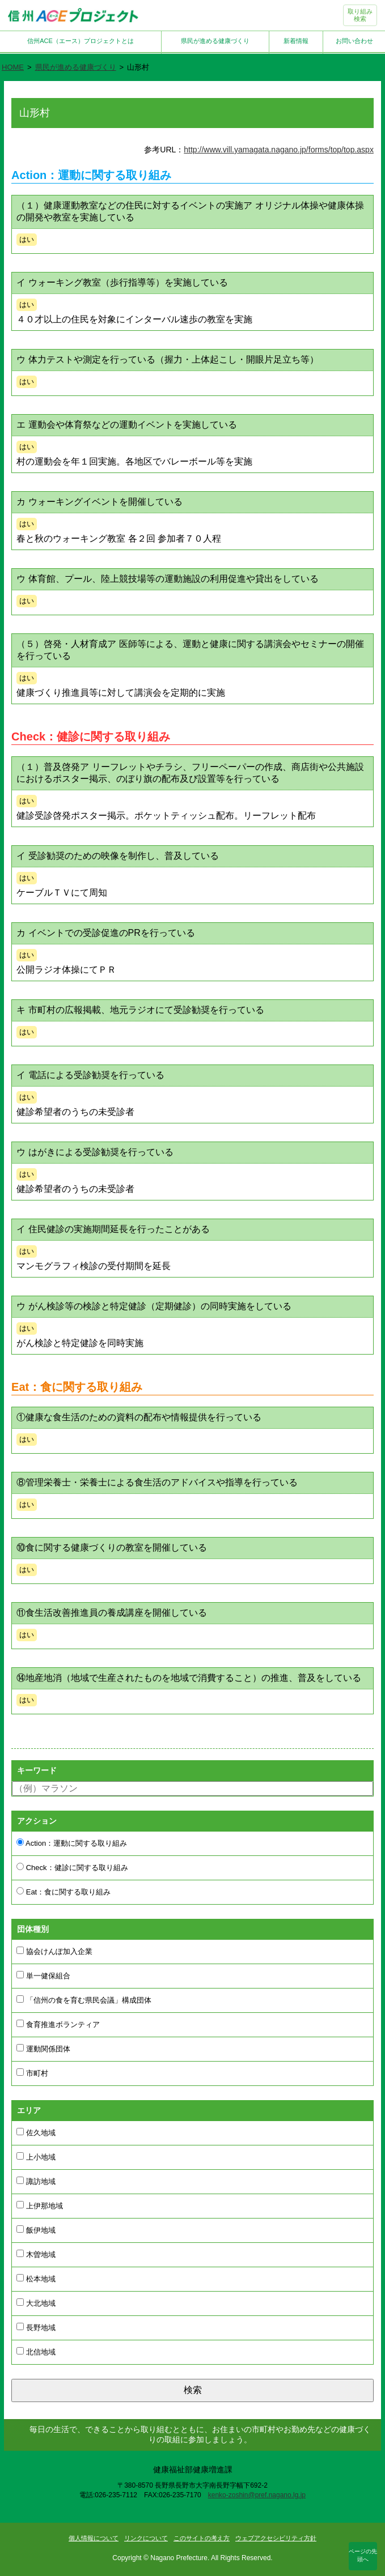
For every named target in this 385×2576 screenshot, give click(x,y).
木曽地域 (36, 2254)
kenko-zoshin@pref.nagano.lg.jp (257, 2495)
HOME (13, 67)
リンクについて (146, 2538)
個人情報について (94, 2538)
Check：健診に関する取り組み (72, 1867)
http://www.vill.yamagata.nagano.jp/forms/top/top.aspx (279, 149)
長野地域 (36, 2327)
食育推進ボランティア (58, 2024)
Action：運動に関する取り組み (71, 1842)
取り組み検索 (360, 15)
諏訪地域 (36, 2181)
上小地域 (36, 2156)
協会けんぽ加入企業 (54, 1951)
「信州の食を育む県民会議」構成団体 (83, 1999)
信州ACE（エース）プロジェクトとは (80, 40)
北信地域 (36, 2351)
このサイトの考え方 (202, 2538)
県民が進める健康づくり (215, 40)
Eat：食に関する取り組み (63, 1891)
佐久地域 (36, 2132)
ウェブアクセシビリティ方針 (275, 2538)
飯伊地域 (36, 2229)
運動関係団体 (43, 2048)
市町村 (32, 2072)
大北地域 (36, 2302)
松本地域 (36, 2278)
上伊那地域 (39, 2205)
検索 (193, 2390)
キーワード (37, 1770)
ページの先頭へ (363, 2555)
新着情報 (296, 40)
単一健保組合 (43, 1975)
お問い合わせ (354, 40)
